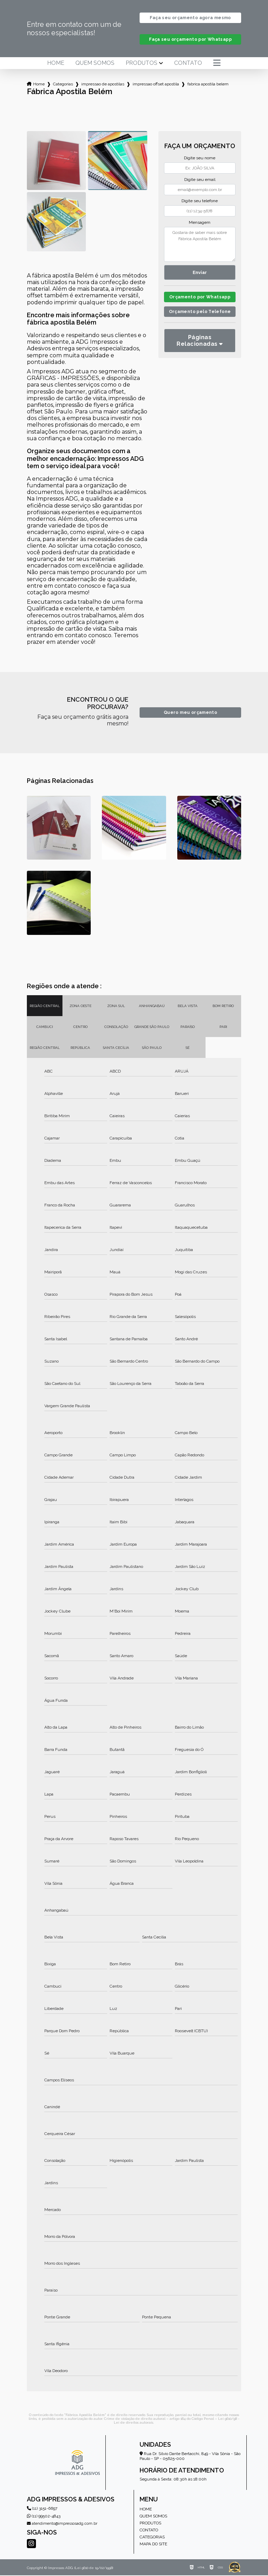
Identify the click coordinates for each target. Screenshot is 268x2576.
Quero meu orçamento (190, 713)
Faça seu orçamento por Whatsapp (190, 40)
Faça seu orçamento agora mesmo (190, 18)
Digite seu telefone (199, 201)
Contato (188, 64)
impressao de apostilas (102, 84)
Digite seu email (199, 180)
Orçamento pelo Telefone (200, 322)
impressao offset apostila (156, 84)
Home (55, 64)
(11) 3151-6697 (42, 2509)
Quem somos (94, 64)
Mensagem (199, 223)
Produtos (141, 64)
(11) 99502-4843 (43, 2516)
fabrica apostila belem (208, 84)
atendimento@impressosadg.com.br (62, 2524)
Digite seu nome (199, 158)
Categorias (63, 84)
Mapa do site (153, 2544)
